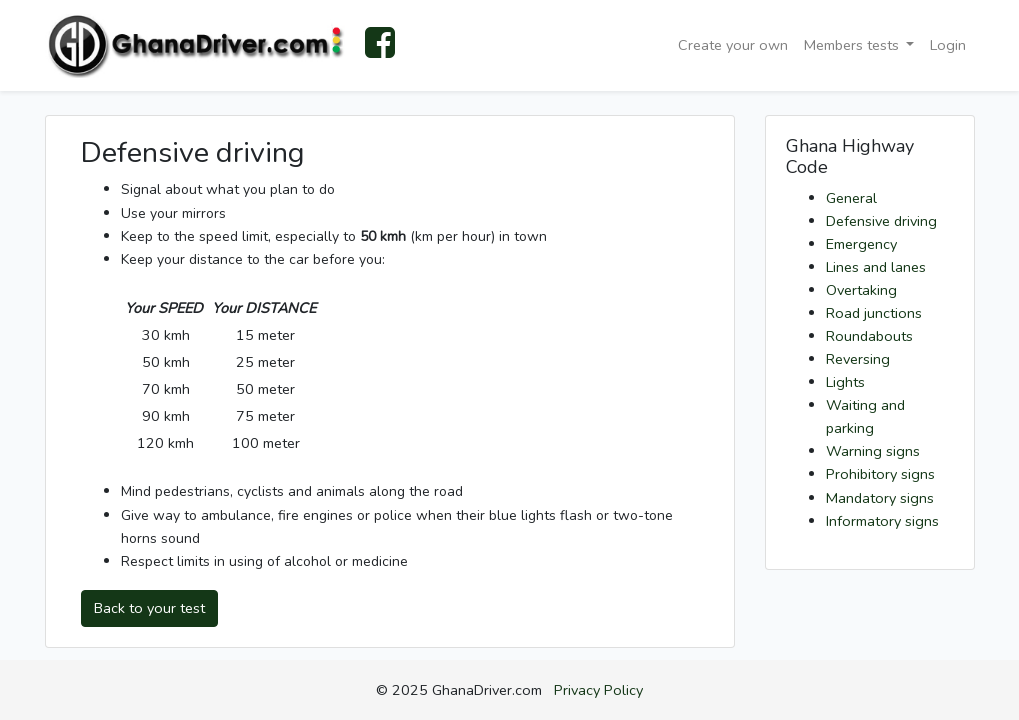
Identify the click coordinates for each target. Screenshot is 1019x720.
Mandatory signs (880, 498)
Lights (845, 382)
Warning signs (873, 451)
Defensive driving (881, 221)
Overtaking (861, 290)
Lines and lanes (876, 267)
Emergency (861, 244)
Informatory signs (882, 521)
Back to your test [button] (149, 608)
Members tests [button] (853, 45)
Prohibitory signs (880, 474)
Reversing (858, 359)
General (851, 198)
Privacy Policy (598, 690)
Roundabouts (869, 336)
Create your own (733, 45)
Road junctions (874, 313)
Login (948, 45)
